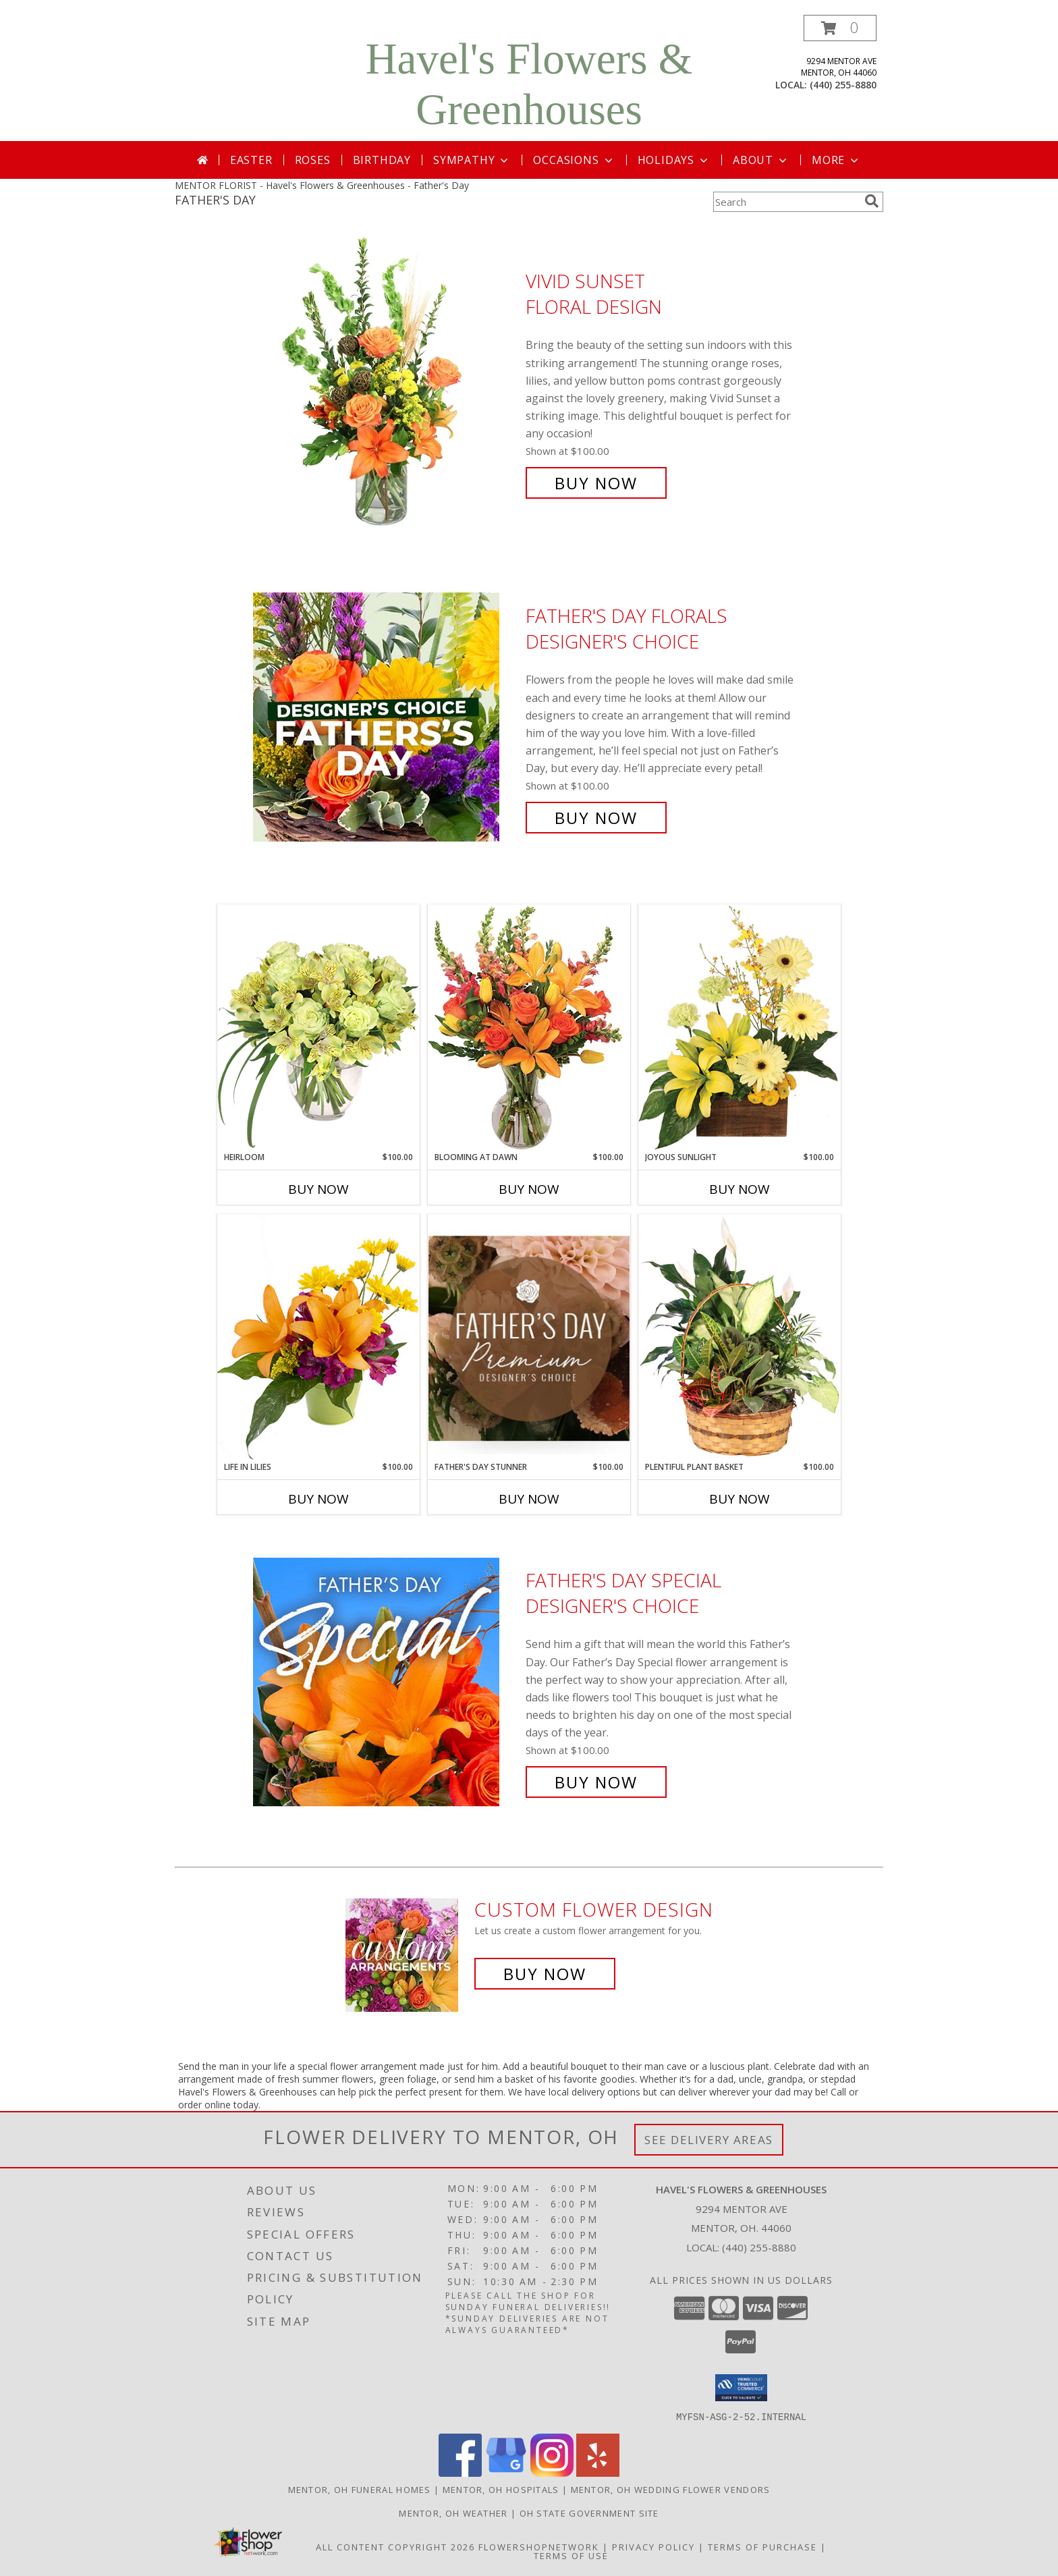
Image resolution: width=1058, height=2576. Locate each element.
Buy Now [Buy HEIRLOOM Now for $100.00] (318, 1189)
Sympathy (472, 160)
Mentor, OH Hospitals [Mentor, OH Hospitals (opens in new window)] (501, 2489)
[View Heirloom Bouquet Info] (318, 1027)
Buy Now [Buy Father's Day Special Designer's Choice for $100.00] (596, 1782)
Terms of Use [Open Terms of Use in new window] (571, 2555)
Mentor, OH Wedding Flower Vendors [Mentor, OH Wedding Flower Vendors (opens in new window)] (671, 2489)
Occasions (574, 160)
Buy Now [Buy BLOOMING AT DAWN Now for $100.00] (529, 1189)
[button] (840, 28)
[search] (872, 201)
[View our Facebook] (460, 2472)
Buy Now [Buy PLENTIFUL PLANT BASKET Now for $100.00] (739, 1499)
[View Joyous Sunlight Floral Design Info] (739, 1027)
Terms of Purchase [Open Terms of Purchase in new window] (762, 2546)
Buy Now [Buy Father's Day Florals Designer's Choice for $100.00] (596, 817)
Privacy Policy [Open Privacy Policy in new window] (653, 2546)
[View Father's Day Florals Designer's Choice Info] (386, 717)
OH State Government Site (589, 2512)
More (836, 160)
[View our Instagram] (552, 2472)
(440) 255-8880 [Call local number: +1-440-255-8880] (843, 84)
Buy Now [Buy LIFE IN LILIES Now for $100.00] (318, 1499)
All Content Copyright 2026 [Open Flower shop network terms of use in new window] (395, 2546)
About (761, 160)
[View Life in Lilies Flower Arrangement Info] (318, 1337)
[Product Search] (786, 201)
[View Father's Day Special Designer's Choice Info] (386, 1681)
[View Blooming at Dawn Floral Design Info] (529, 1028)
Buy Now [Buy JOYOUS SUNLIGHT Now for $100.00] (739, 1189)
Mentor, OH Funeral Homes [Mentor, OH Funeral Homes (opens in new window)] (359, 2489)
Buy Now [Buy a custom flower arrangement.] (544, 1974)
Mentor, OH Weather (453, 2512)
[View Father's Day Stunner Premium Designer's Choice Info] (529, 1338)
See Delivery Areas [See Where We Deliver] (708, 2139)
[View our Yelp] (597, 2472)
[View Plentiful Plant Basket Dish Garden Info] (739, 1337)
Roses (313, 160)
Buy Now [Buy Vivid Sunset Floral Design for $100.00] (596, 483)
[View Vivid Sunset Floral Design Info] (386, 382)
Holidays (674, 160)
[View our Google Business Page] (506, 2472)
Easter (251, 160)
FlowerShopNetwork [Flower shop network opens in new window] (538, 2546)
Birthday (382, 160)
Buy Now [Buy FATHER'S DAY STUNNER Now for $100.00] (529, 1499)
